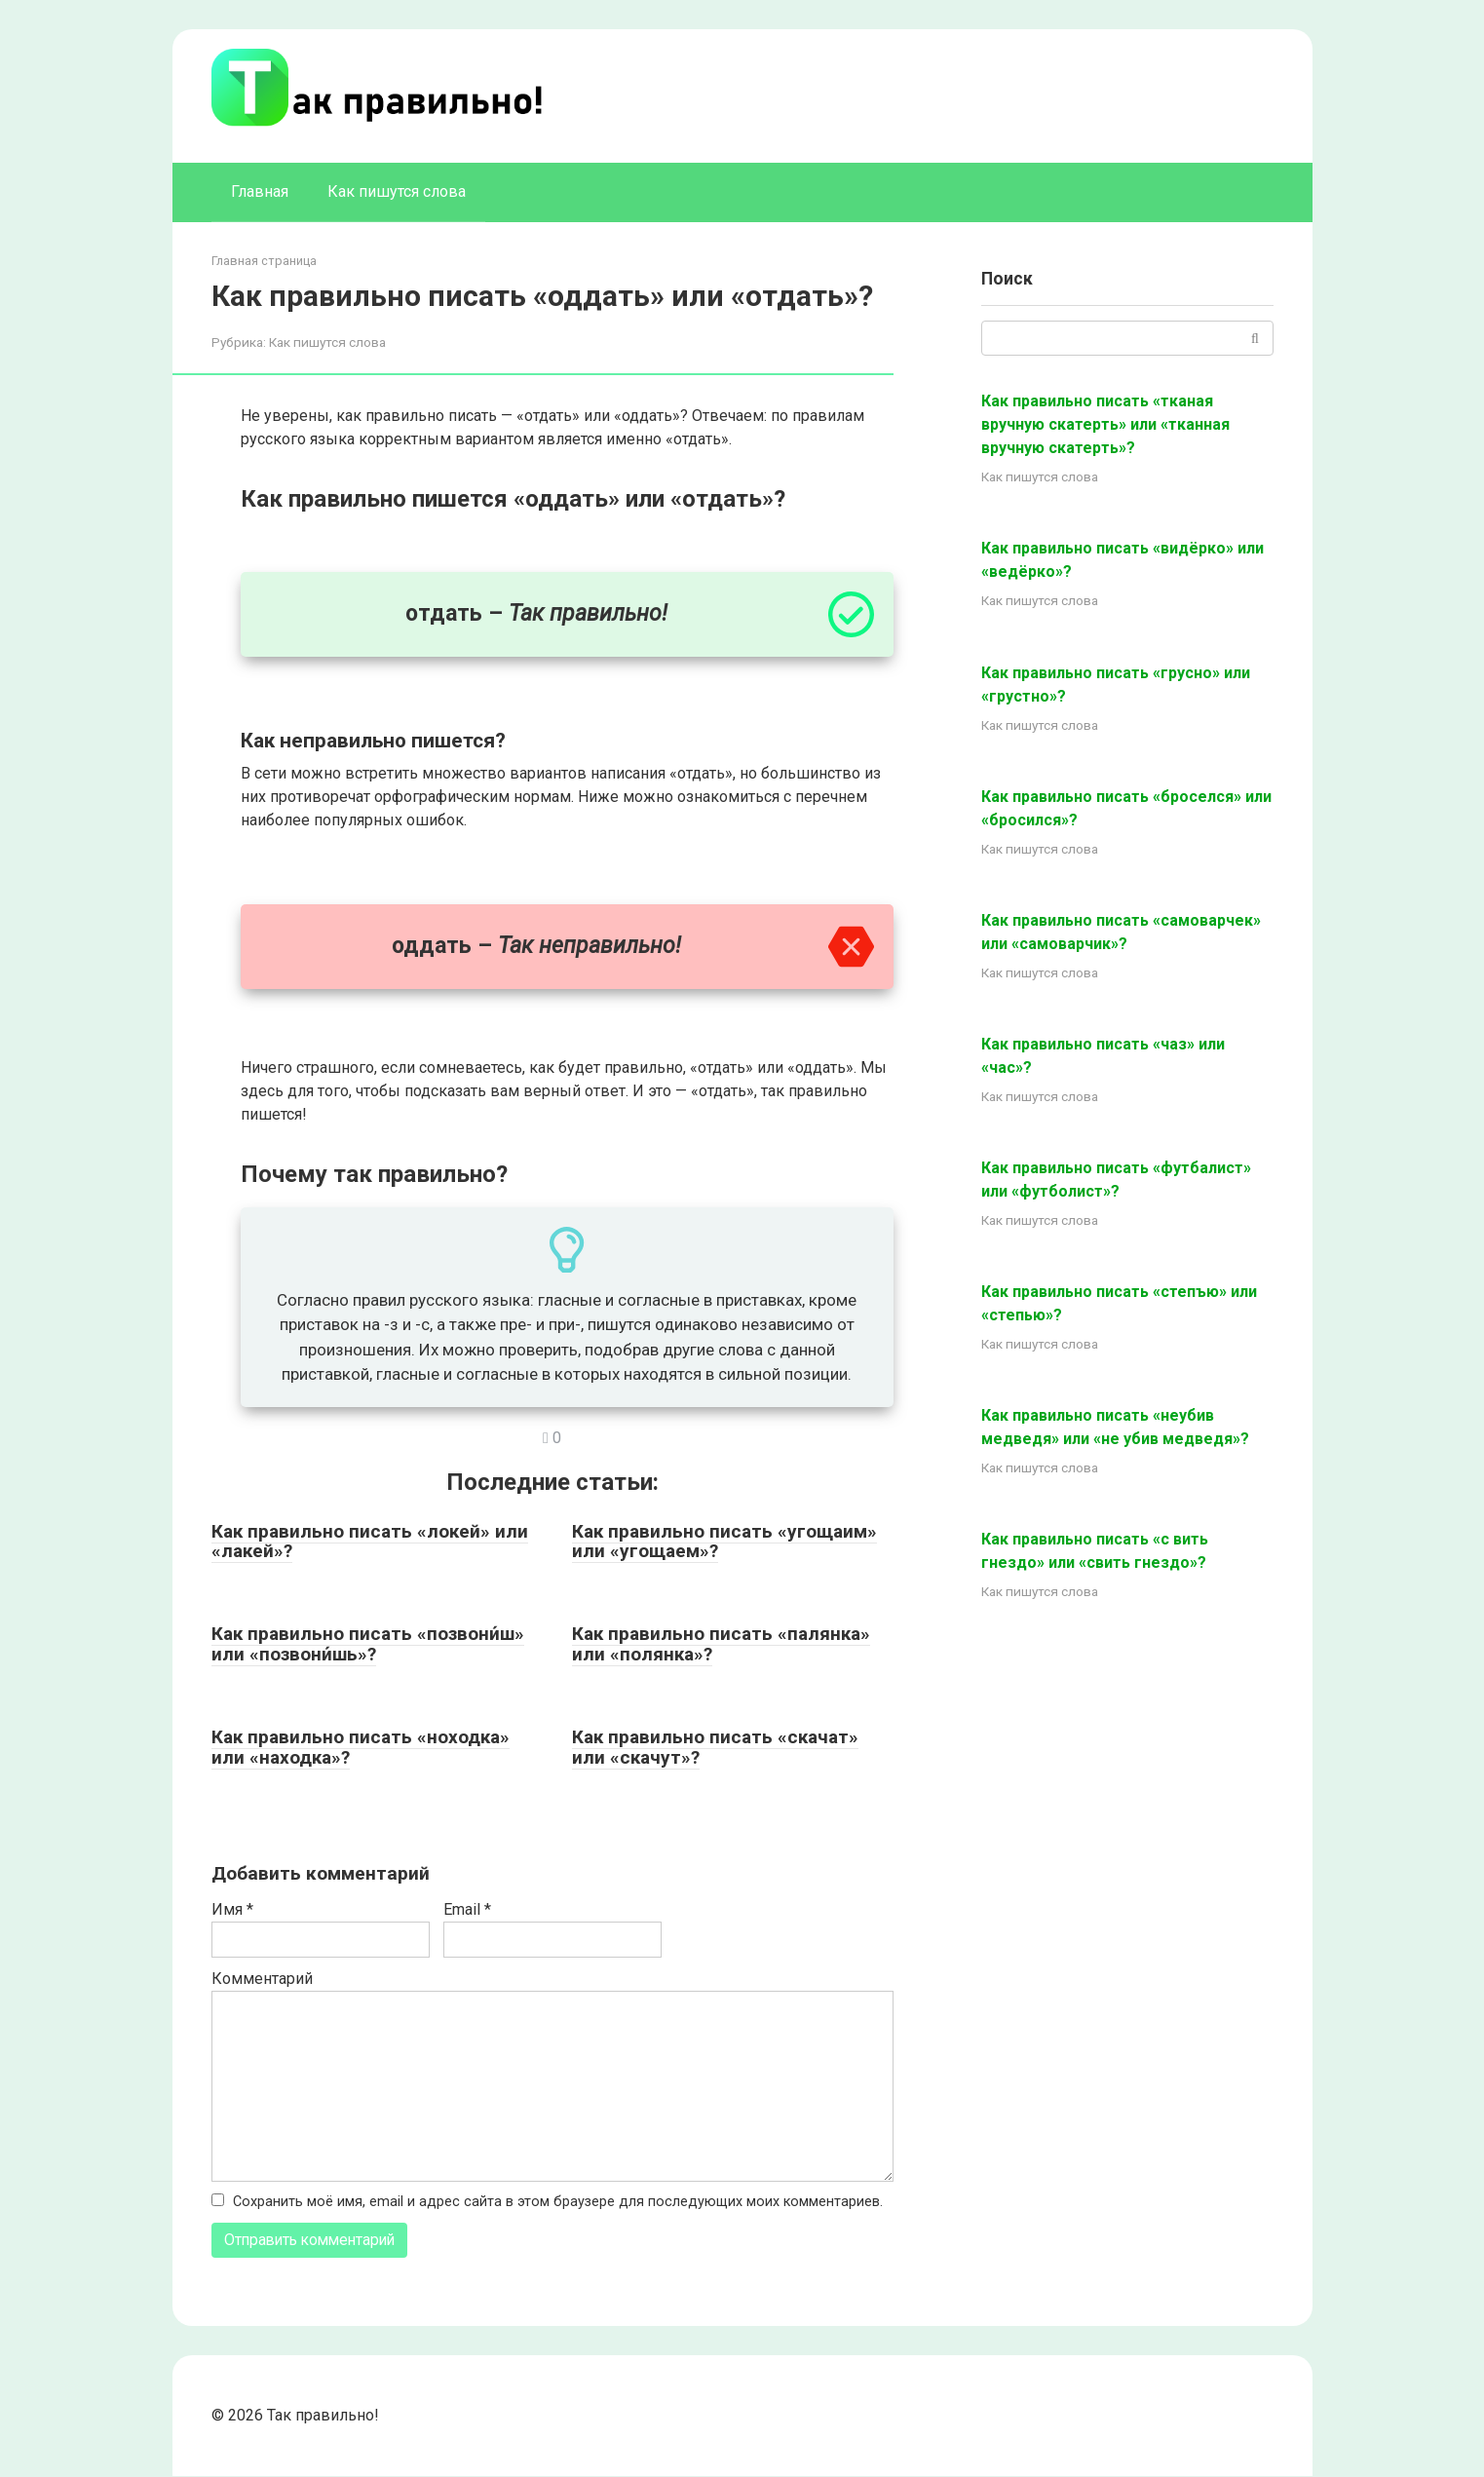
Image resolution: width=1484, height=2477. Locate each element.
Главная (259, 191)
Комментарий (262, 1978)
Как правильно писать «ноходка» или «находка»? (360, 1747)
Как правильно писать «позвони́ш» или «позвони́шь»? (367, 1643)
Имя (232, 1909)
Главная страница (264, 260)
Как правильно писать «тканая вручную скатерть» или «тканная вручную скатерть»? (1105, 424)
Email (467, 1909)
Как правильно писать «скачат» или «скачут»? (715, 1747)
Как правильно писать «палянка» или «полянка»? (721, 1643)
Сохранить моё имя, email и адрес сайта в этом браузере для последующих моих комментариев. (558, 2201)
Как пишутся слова (396, 191)
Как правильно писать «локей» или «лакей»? (369, 1541)
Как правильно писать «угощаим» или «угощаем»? (724, 1541)
